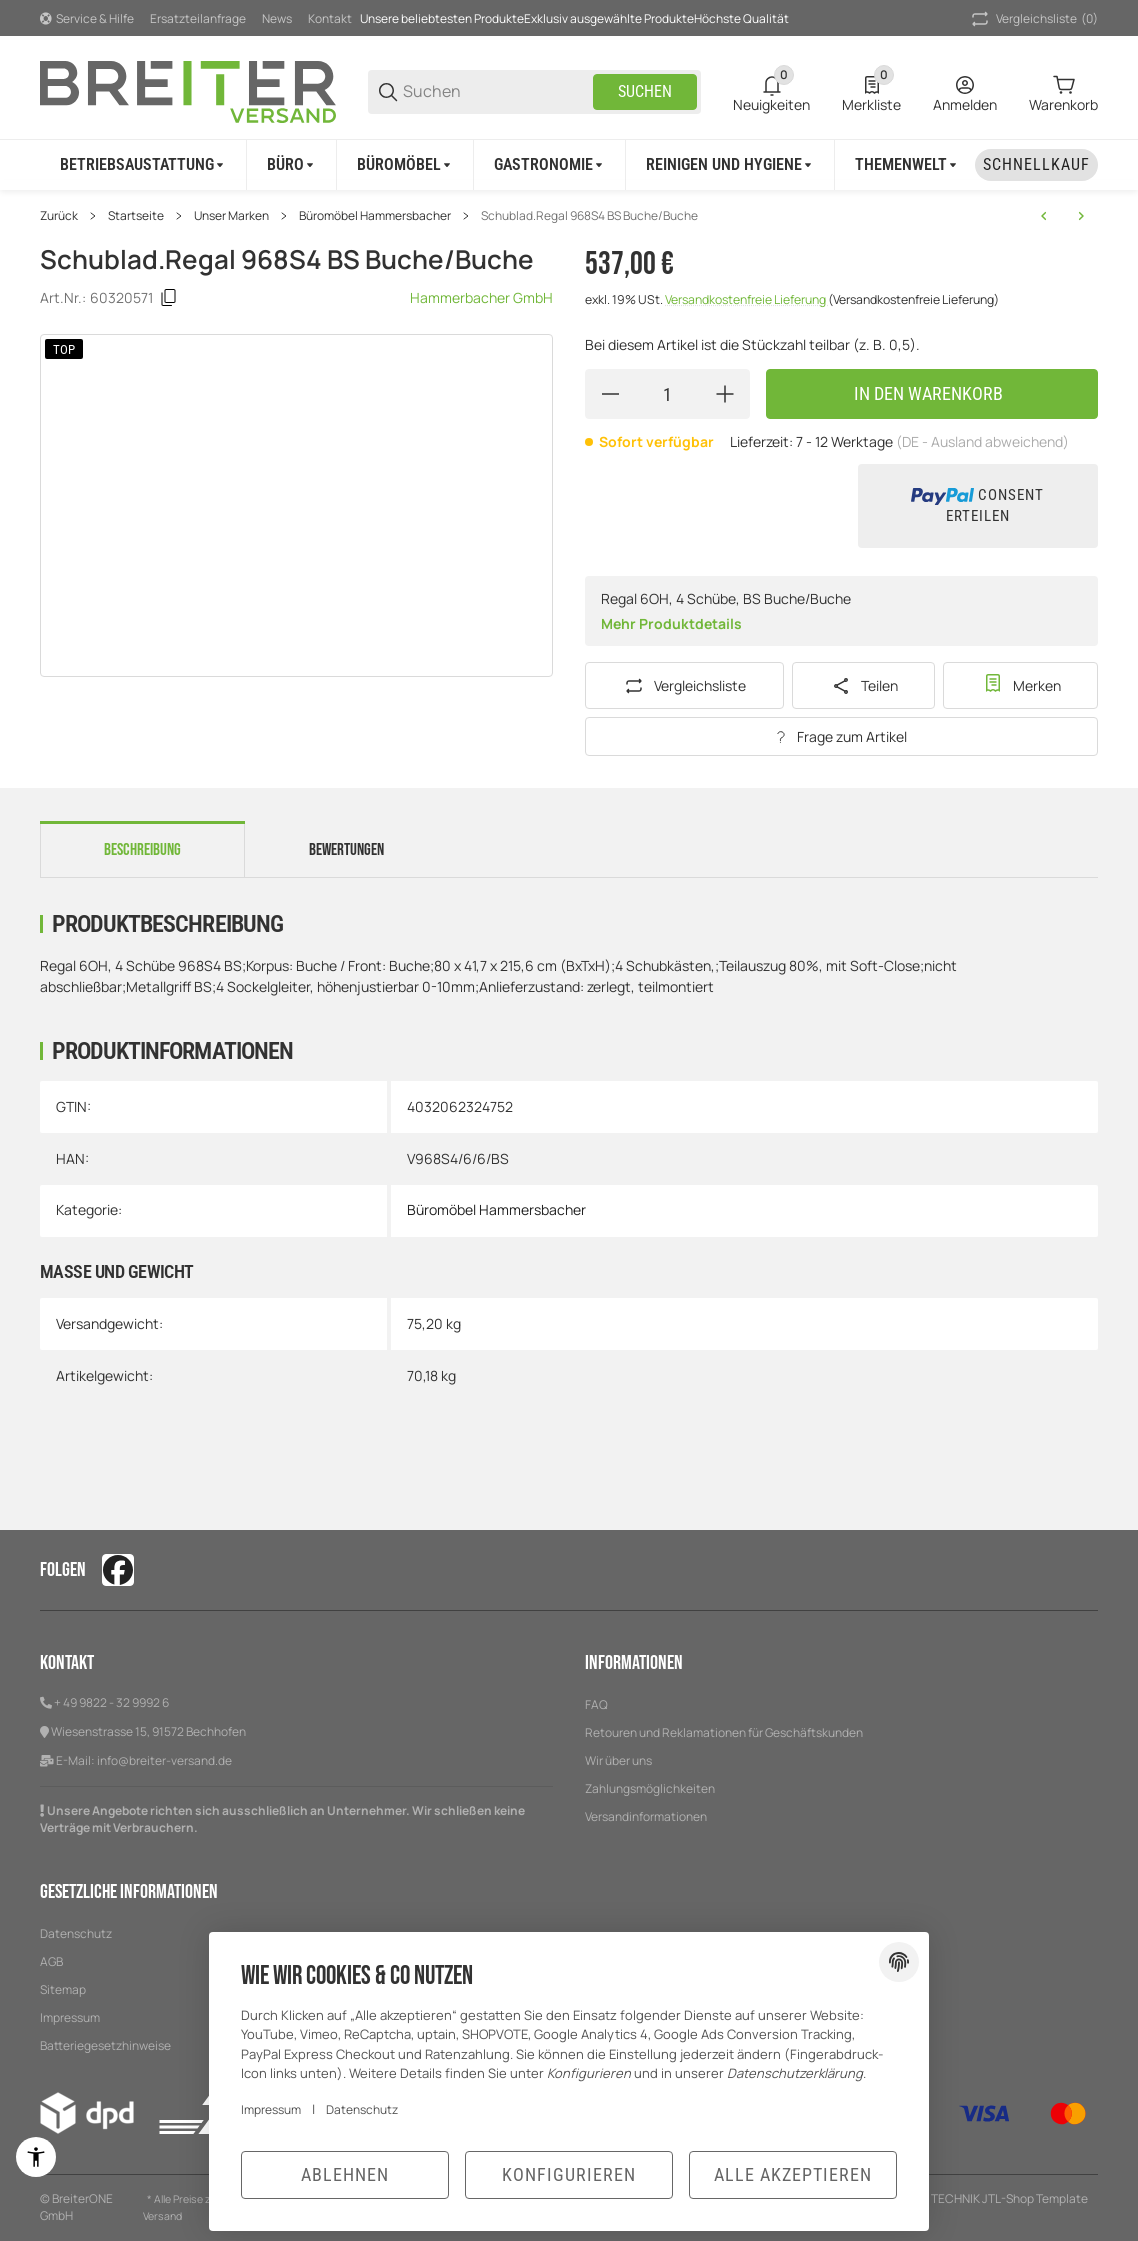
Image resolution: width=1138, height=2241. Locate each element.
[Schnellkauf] (1036, 165)
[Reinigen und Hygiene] (730, 165)
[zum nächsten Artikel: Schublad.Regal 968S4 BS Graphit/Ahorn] (1081, 216)
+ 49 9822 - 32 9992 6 (111, 1702)
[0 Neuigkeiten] (771, 92)
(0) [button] (1033, 19)
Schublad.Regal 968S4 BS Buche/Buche (589, 216)
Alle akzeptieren (793, 2174)
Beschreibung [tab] (142, 850)
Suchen (645, 91)
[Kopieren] (169, 298)
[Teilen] (864, 685)
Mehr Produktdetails (671, 623)
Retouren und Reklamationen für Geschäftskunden (724, 1732)
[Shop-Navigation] (87, 19)
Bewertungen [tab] (346, 850)
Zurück (59, 216)
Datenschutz (362, 2109)
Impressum (271, 2109)
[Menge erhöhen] (725, 394)
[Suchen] (496, 91)
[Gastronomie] (550, 165)
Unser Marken (231, 216)
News (277, 18)
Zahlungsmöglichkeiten (650, 1788)
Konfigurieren (569, 2174)
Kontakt (330, 18)
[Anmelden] (965, 92)
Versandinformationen (646, 1816)
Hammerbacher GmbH (481, 297)
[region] (569, 164)
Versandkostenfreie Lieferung (746, 299)
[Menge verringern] (610, 394)
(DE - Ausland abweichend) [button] (982, 441)
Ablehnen (345, 2174)
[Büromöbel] (405, 165)
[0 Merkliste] (871, 92)
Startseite (136, 216)
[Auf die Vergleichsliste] (684, 685)
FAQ (596, 1704)
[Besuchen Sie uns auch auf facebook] (118, 1570)
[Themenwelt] (907, 165)
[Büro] (292, 165)
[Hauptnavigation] (569, 18)
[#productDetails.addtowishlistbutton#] (1020, 685)
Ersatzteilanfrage (198, 18)
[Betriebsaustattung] (143, 165)
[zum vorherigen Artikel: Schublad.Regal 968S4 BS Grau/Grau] (1044, 216)
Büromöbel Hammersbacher (375, 216)
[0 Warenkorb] (1063, 92)
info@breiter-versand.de (164, 1760)
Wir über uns (618, 1760)
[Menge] (667, 394)
